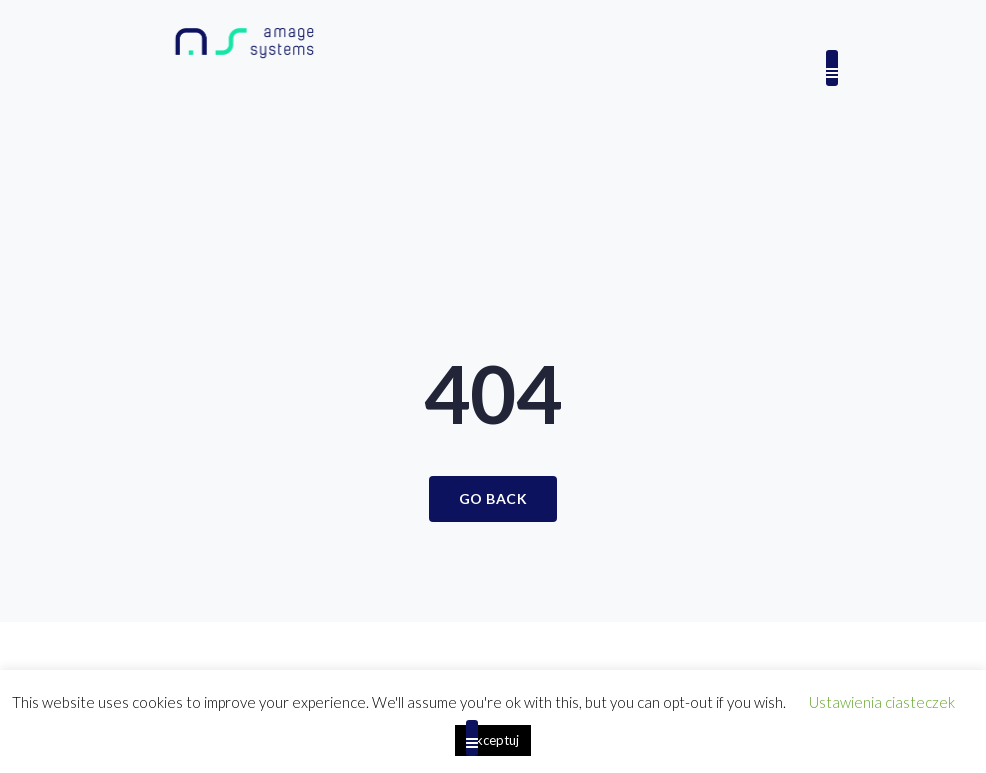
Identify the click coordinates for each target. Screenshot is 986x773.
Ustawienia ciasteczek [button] (882, 702)
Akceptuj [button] (493, 740)
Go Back (493, 498)
